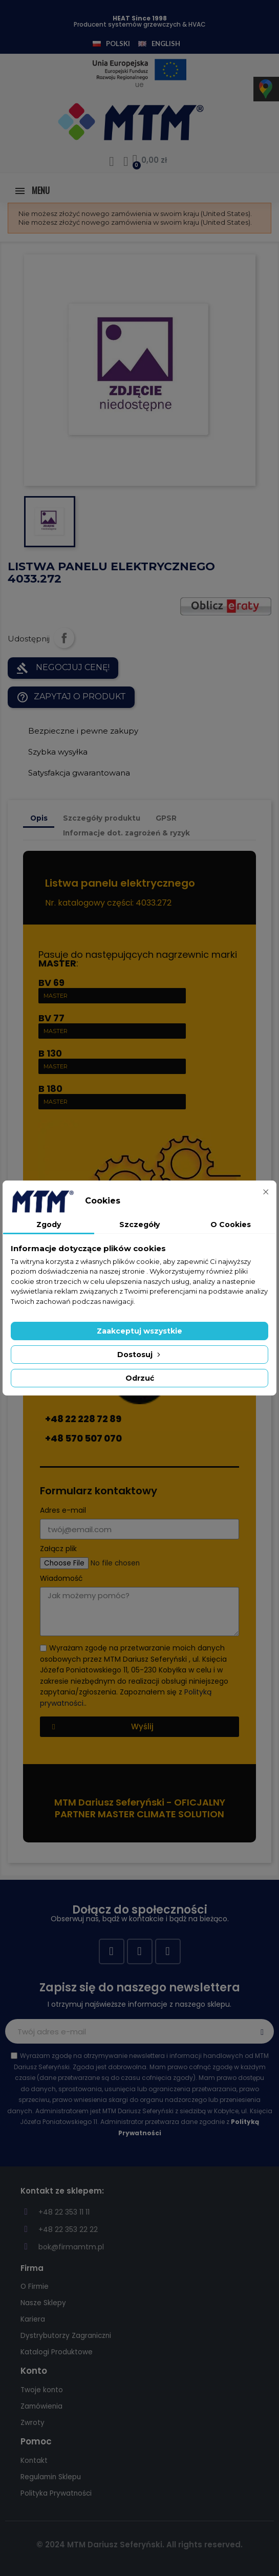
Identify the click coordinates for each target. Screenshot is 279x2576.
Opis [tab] (39, 818)
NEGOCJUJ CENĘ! (63, 668)
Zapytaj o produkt (71, 697)
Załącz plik (58, 1548)
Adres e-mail (63, 1510)
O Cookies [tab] (230, 1224)
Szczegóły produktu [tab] (101, 818)
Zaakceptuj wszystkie (139, 1331)
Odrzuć (139, 1378)
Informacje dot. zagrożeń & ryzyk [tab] (126, 833)
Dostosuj (139, 1354)
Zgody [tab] (48, 1224)
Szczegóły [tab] (139, 1224)
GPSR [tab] (166, 818)
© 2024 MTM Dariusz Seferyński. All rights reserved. (139, 2544)
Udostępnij (64, 638)
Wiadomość (61, 1578)
